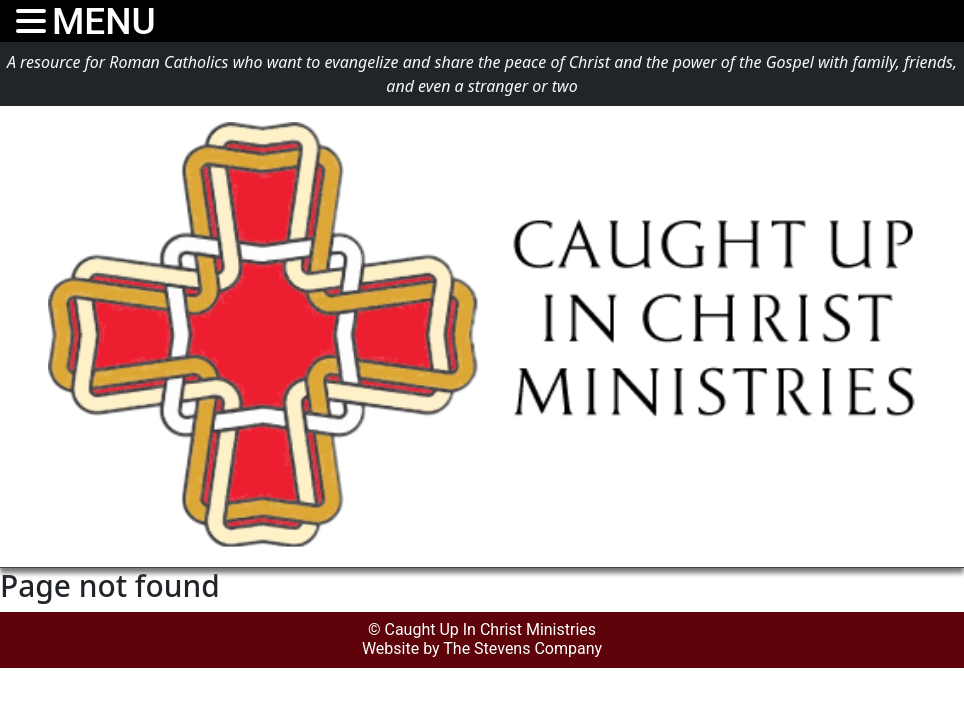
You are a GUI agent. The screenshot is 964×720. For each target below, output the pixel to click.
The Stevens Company (522, 648)
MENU (104, 21)
